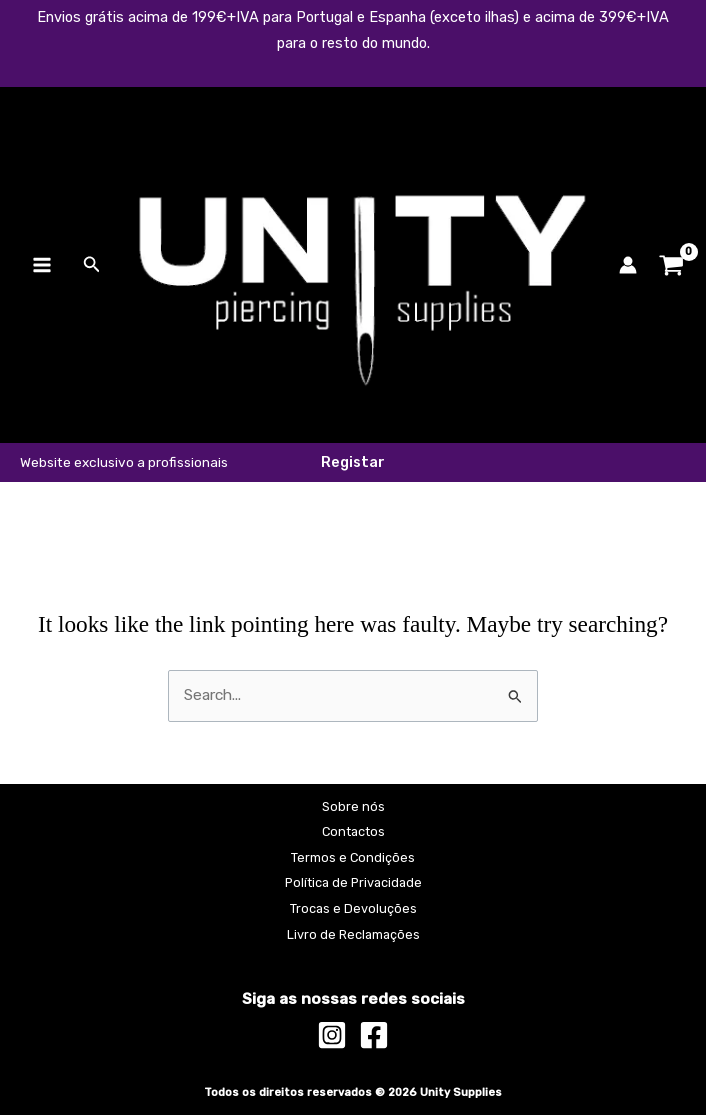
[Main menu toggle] (41, 265)
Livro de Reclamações (353, 934)
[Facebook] (374, 1035)
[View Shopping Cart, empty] (671, 265)
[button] (92, 265)
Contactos (353, 831)
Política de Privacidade (353, 882)
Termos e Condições (353, 857)
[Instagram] (332, 1035)
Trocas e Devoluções (353, 908)
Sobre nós (353, 806)
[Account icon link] (628, 265)
